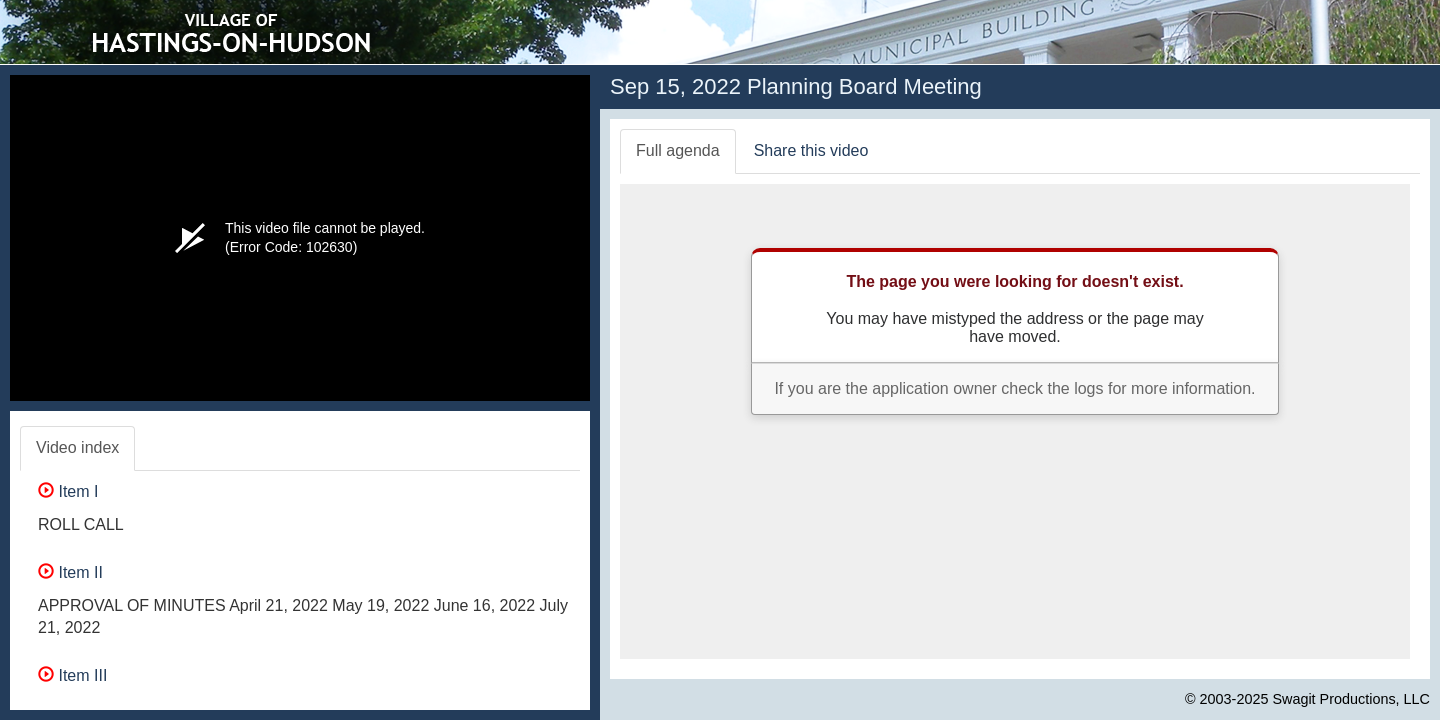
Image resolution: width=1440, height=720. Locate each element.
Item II (70, 572)
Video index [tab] (77, 447)
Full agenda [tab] (678, 150)
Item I (68, 491)
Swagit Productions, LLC (1351, 699)
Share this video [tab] (811, 150)
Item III (72, 675)
